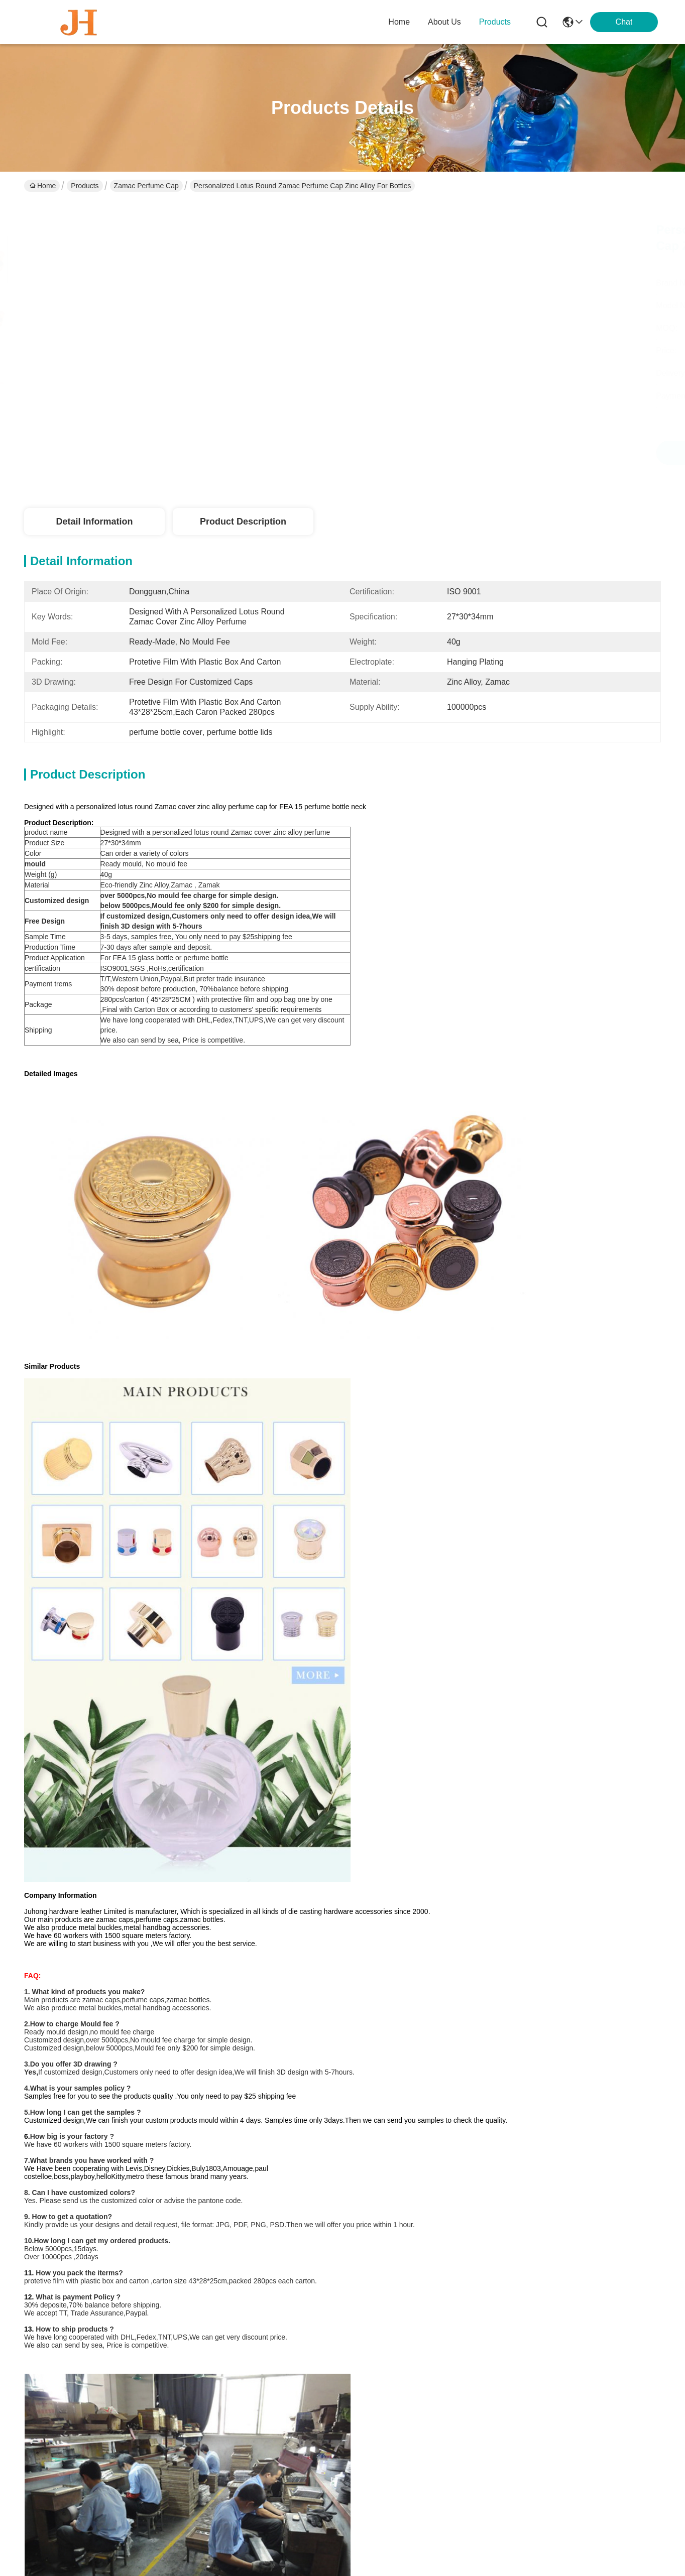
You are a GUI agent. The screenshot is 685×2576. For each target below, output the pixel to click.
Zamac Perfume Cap (146, 186)
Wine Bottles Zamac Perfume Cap (99, 1990)
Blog (209, 2400)
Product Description (243, 522)
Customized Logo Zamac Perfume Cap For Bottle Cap (261, 2221)
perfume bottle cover (220, 1725)
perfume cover (316, 1725)
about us (444, 22)
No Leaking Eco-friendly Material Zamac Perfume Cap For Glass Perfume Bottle (423, 1995)
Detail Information (94, 522)
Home (399, 22)
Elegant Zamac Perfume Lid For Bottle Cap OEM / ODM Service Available (586, 1995)
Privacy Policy (51, 2535)
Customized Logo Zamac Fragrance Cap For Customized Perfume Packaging (423, 2221)
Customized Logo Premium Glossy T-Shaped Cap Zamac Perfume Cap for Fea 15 (261, 1996)
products (495, 22)
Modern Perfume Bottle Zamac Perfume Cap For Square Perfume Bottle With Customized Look (586, 2222)
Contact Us (221, 2420)
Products (84, 186)
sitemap (91, 2535)
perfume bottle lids (114, 1725)
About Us (217, 2360)
